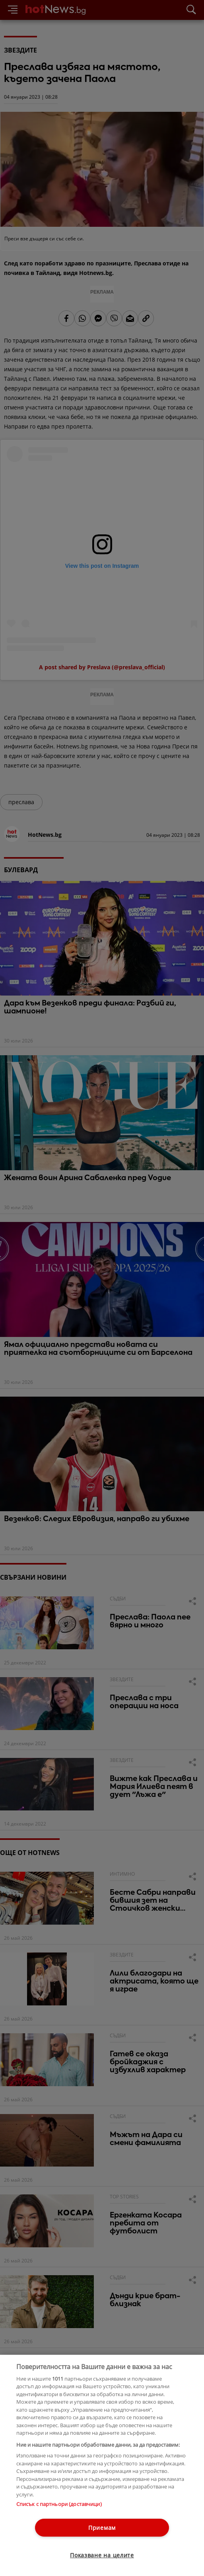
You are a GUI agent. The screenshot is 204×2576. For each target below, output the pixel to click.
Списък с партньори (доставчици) (59, 2504)
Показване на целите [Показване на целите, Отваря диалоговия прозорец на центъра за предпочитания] (102, 2555)
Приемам (102, 2527)
